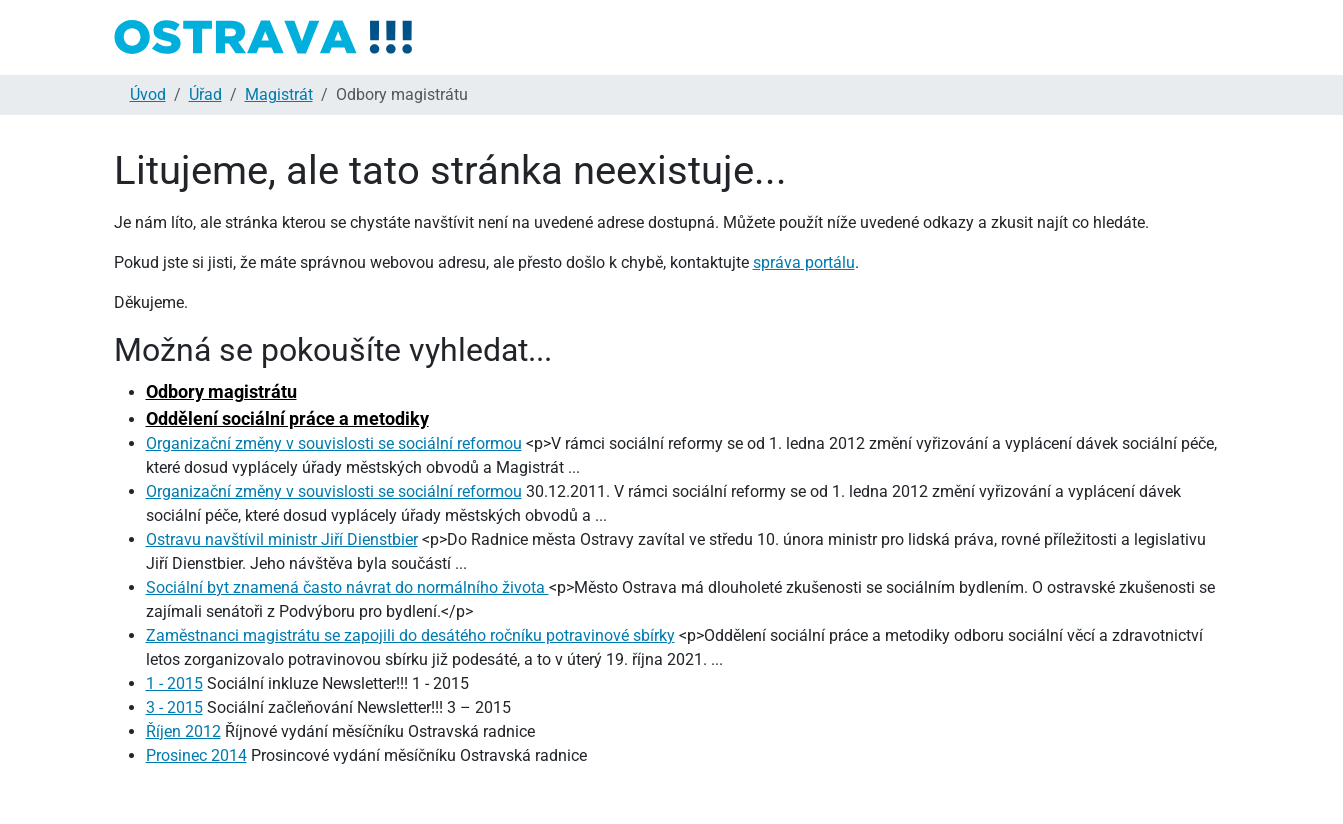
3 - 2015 (174, 707)
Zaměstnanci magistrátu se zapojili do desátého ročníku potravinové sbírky (410, 635)
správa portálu (804, 262)
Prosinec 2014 (196, 755)
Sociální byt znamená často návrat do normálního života (347, 587)
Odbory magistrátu (221, 391)
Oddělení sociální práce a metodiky (287, 418)
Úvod (148, 94)
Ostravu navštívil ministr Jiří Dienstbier (282, 539)
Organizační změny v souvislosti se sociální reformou (334, 443)
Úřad (205, 94)
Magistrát (279, 94)
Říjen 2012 (183, 731)
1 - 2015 (174, 683)
